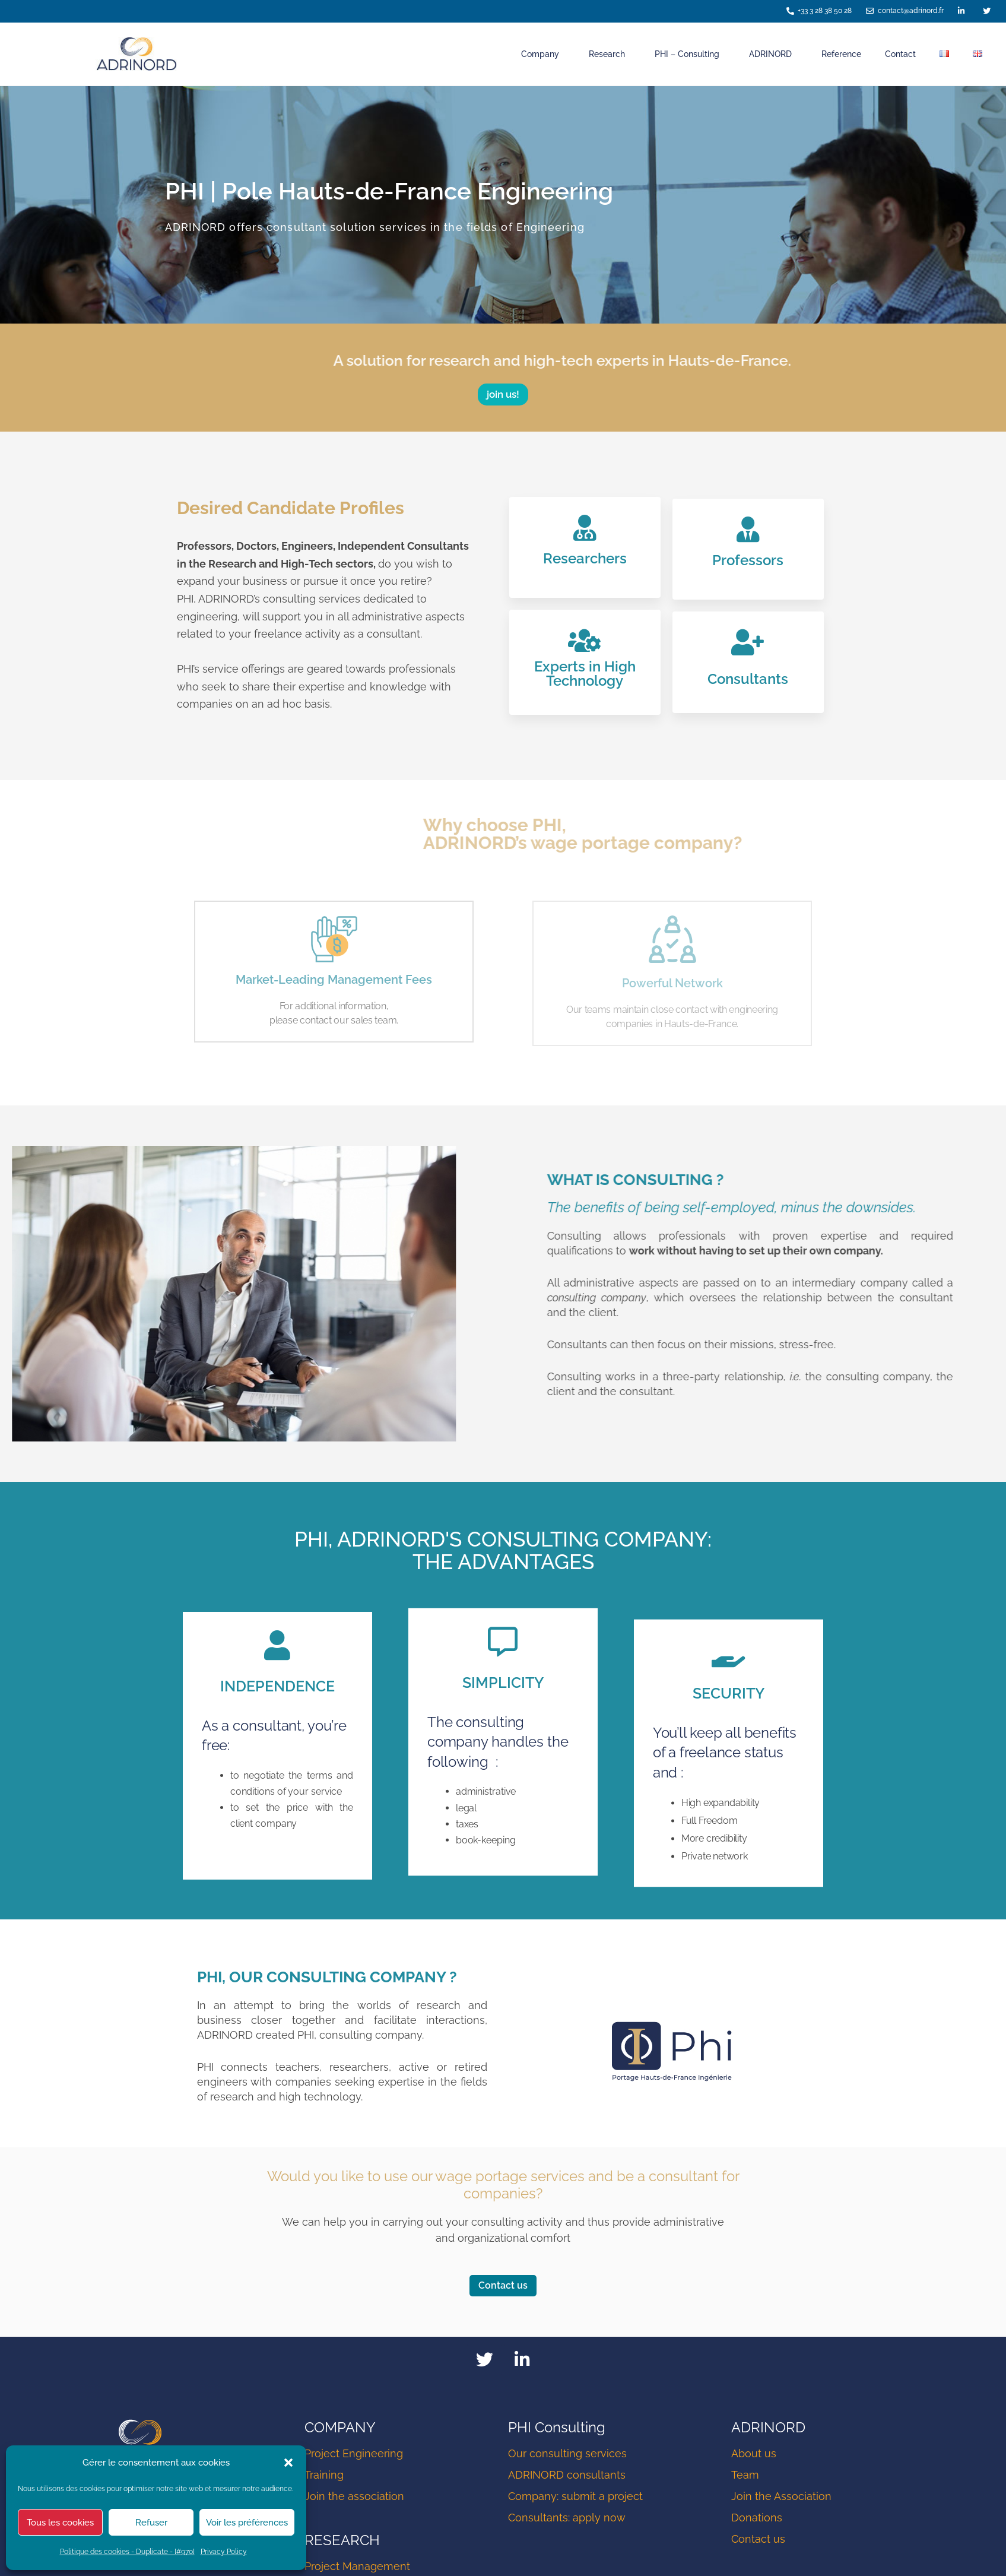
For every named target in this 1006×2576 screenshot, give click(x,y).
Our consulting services (567, 2454)
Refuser (151, 2522)
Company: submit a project (575, 2497)
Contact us (758, 2540)
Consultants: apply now (567, 2518)
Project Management (357, 2567)
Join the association (354, 2497)
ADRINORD (773, 54)
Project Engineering (353, 2454)
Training (324, 2476)
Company (543, 54)
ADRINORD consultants (567, 2476)
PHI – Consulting (690, 54)
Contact (900, 54)
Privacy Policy (224, 2552)
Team (745, 2476)
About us (753, 2454)
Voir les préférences (247, 2522)
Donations (756, 2518)
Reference (841, 54)
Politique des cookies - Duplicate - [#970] (127, 2552)
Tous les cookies (60, 2522)
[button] (288, 2463)
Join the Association (781, 2497)
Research (610, 54)
